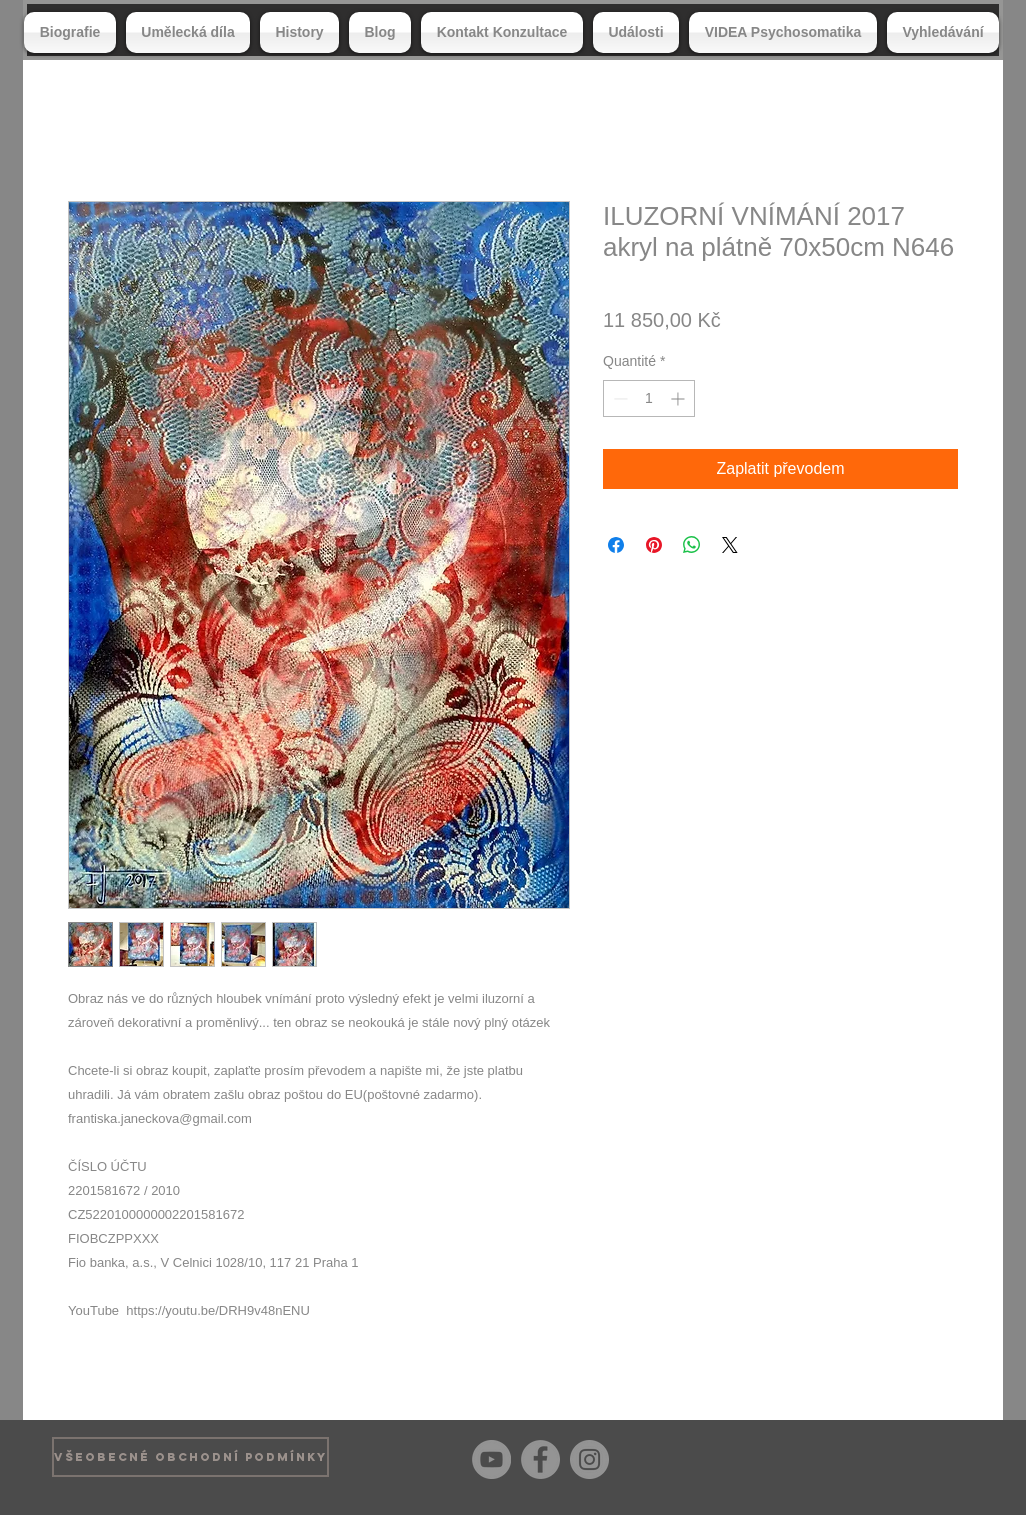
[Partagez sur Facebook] (616, 545)
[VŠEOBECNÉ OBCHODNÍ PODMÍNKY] (190, 1457)
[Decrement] (618, 398)
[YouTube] (491, 1459)
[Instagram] (589, 1459)
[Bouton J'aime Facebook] (942, 1457)
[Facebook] (540, 1459)
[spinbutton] (649, 398)
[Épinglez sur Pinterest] (654, 545)
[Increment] (679, 398)
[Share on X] (730, 545)
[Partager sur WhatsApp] (692, 545)
